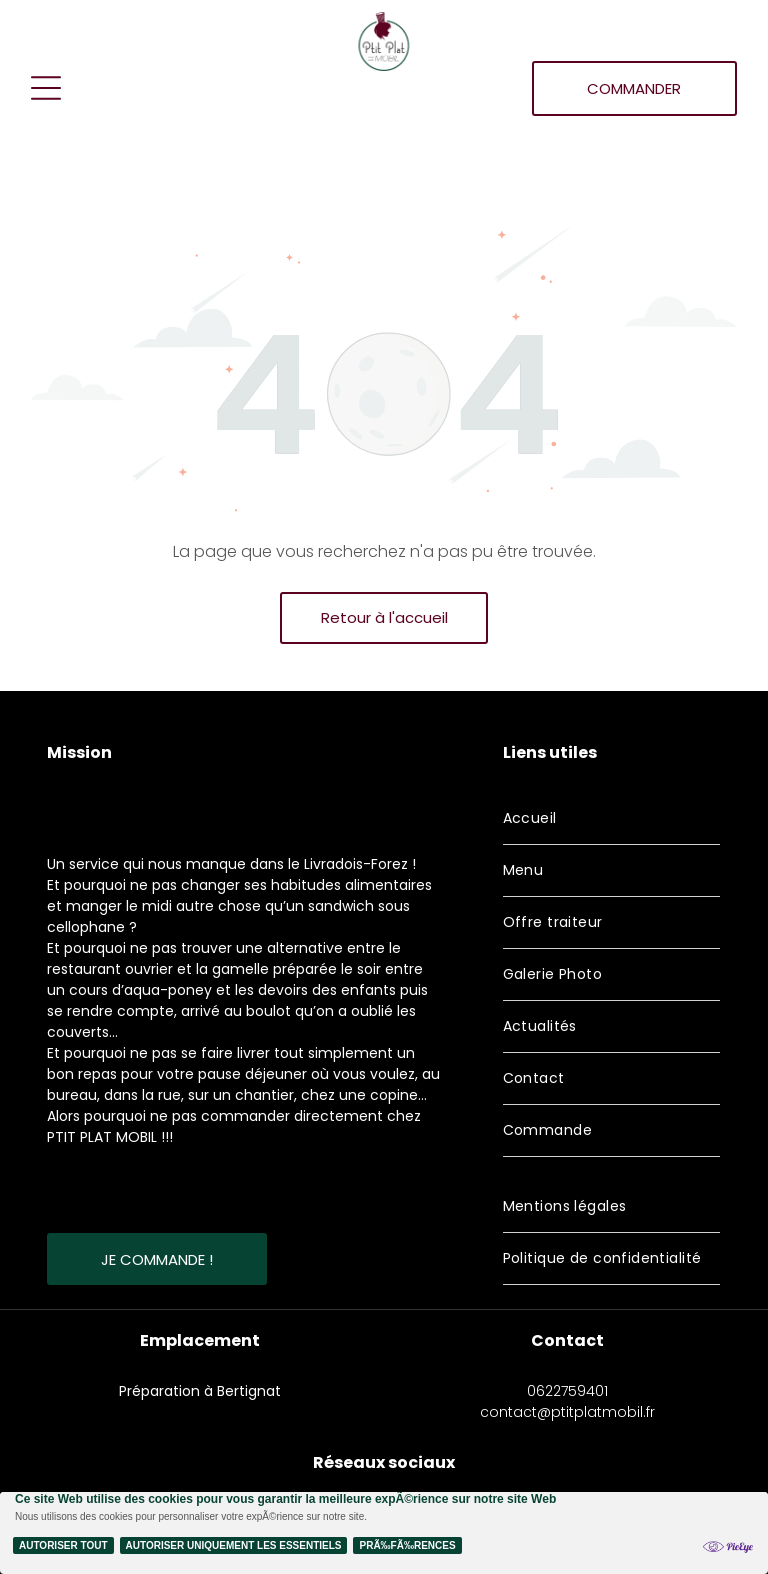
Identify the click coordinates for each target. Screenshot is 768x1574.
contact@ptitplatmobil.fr (567, 1412)
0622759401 (567, 1391)
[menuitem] (611, 819)
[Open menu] (46, 88)
